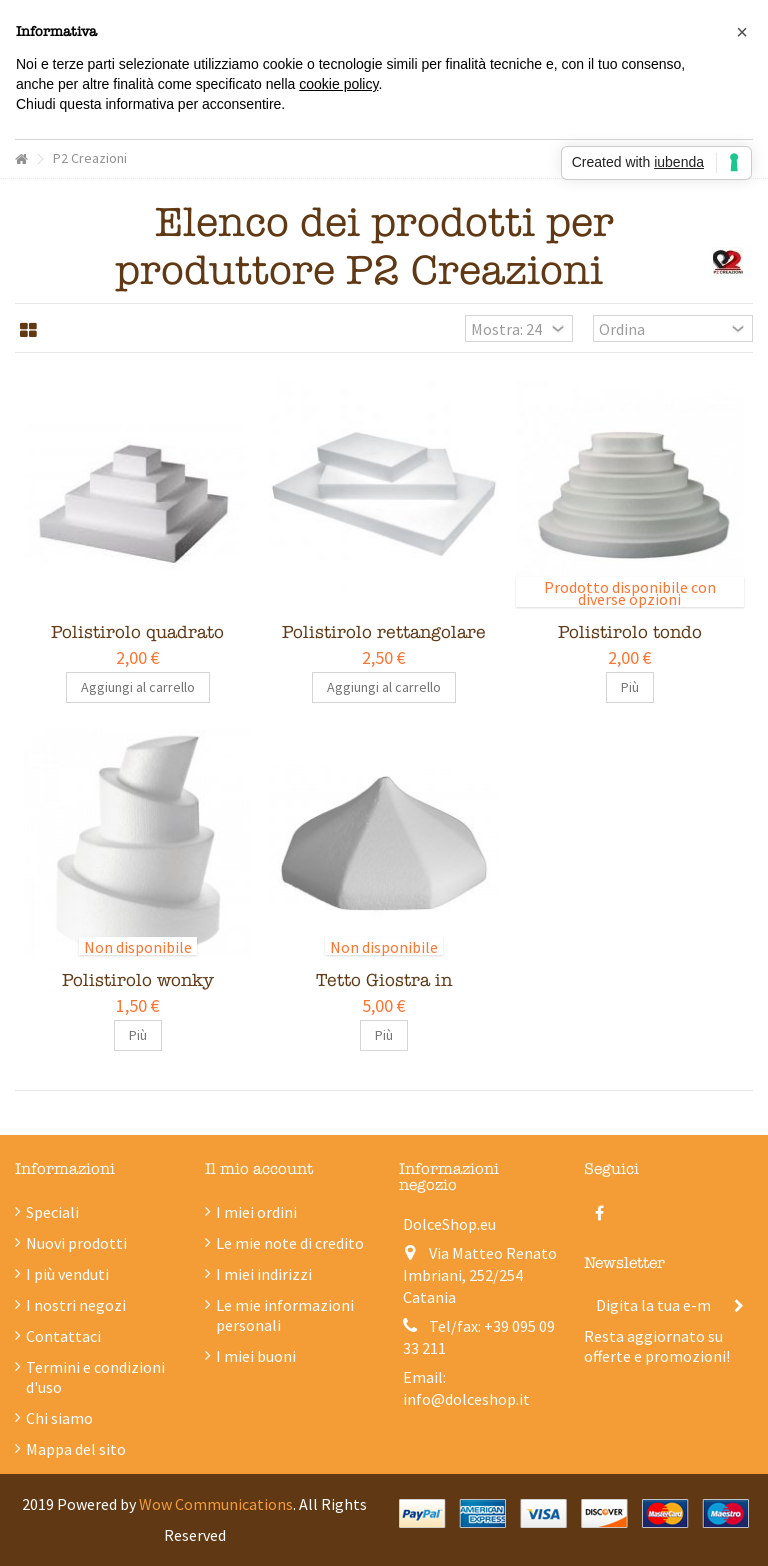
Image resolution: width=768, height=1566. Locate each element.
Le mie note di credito (290, 1243)
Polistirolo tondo (630, 632)
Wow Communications (216, 1504)
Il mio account (259, 1169)
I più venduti (67, 1274)
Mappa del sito (76, 1449)
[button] (742, 32)
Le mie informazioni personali (285, 1315)
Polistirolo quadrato (137, 632)
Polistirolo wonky (138, 980)
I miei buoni (256, 1356)
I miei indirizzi (264, 1274)
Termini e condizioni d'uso (95, 1377)
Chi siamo (59, 1418)
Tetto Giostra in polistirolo (384, 991)
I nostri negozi (76, 1305)
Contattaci (63, 1336)
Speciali (52, 1212)
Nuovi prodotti (76, 1243)
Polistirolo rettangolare (384, 632)
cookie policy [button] (338, 84)
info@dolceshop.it (466, 1399)
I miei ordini (256, 1212)
